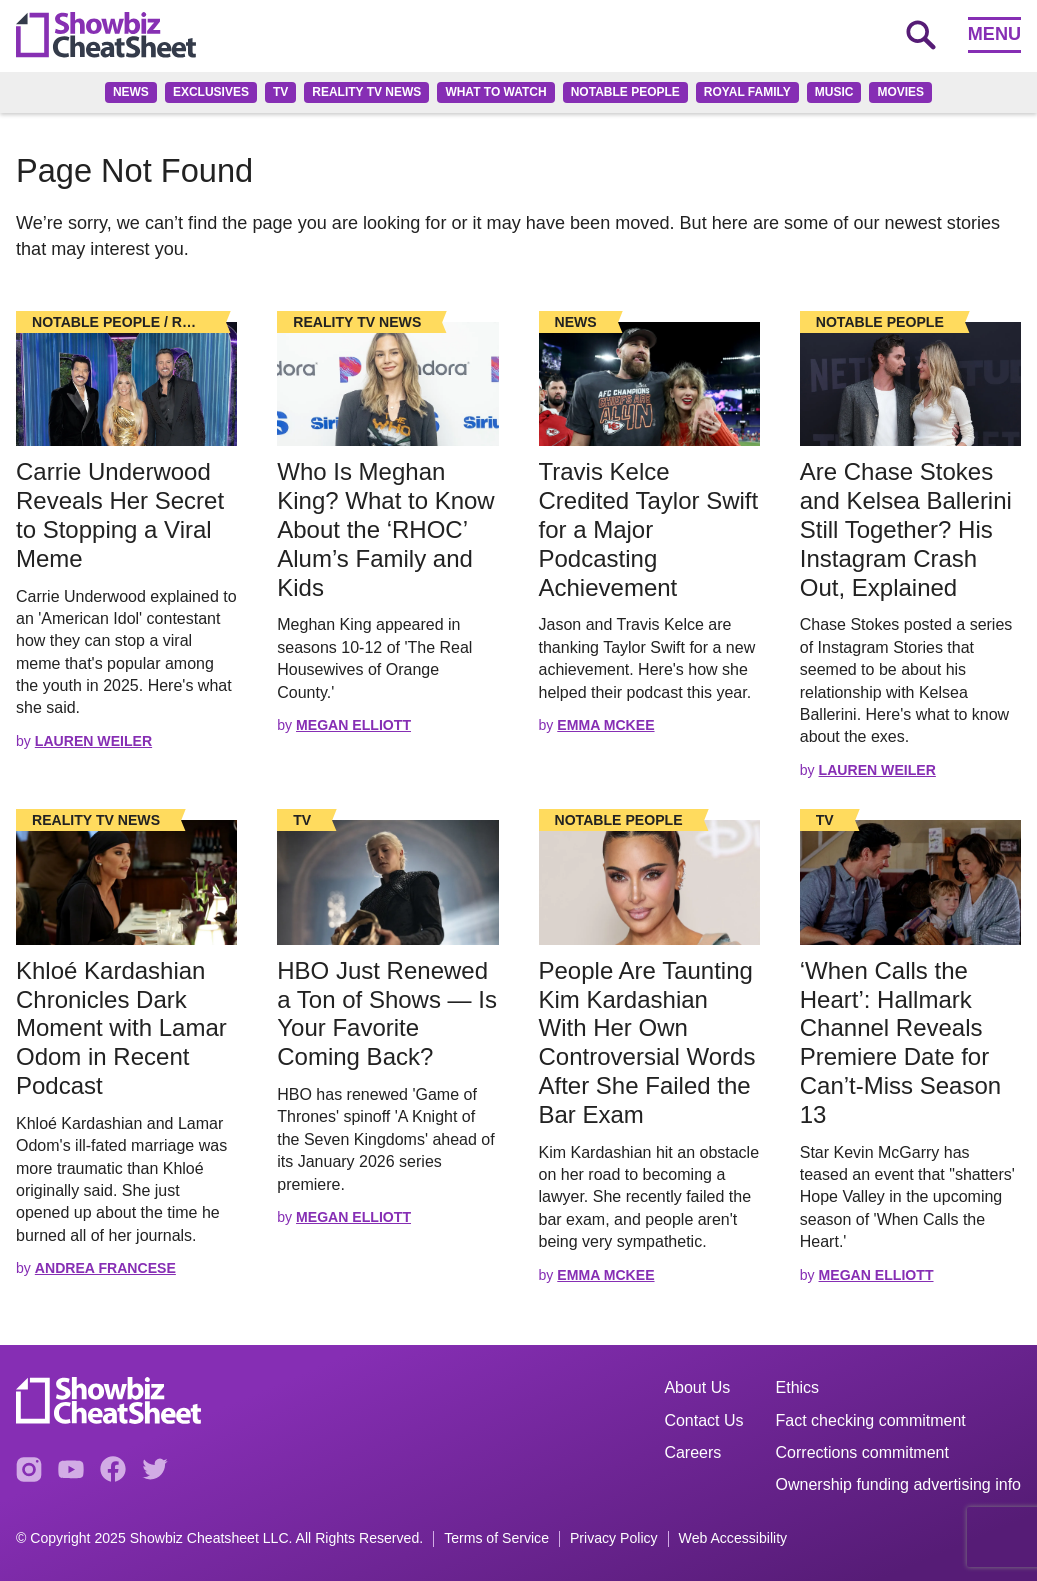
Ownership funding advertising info (898, 1484)
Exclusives (211, 92)
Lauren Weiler (93, 741)
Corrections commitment (862, 1452)
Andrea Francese (105, 1268)
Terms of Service (496, 1538)
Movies (900, 92)
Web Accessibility (733, 1538)
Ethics (798, 1387)
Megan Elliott (353, 725)
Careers (692, 1452)
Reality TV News (366, 92)
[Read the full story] (126, 384)
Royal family (747, 92)
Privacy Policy (614, 1538)
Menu (994, 34)
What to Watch (495, 92)
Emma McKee (605, 725)
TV (280, 92)
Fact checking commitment (871, 1420)
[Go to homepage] (106, 35)
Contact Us (703, 1420)
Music (834, 92)
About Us (697, 1387)
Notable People (625, 92)
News (131, 92)
